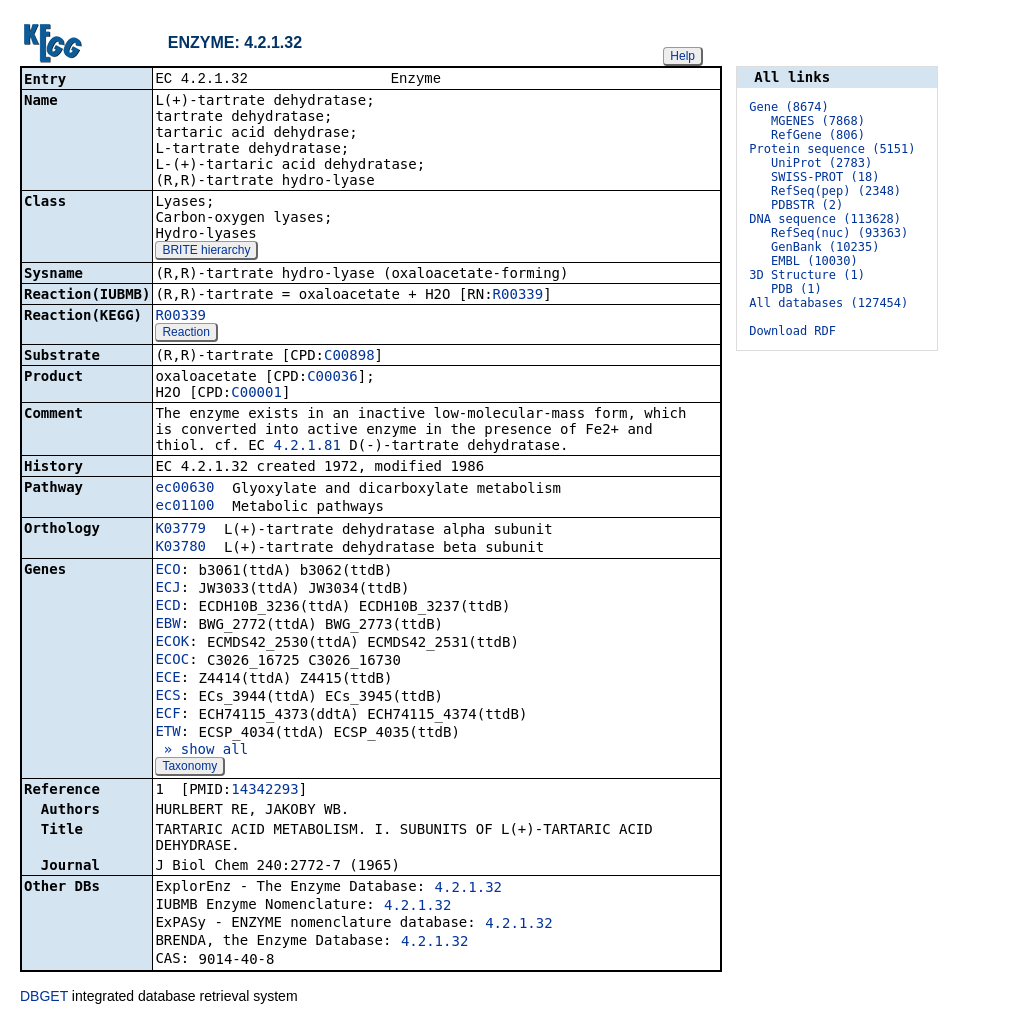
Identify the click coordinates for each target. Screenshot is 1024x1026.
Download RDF (792, 331)
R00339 (518, 296)
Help (682, 56)
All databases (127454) (828, 303)
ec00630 (184, 489)
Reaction (185, 334)
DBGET (44, 998)
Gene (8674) (788, 107)
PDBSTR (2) (807, 205)
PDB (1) (796, 289)
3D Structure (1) (807, 275)
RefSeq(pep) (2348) (836, 191)
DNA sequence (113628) (825, 219)
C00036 (332, 378)
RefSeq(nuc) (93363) (839, 233)
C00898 (349, 357)
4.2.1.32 (468, 889)
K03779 (180, 530)
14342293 (264, 791)
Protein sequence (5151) (832, 149)
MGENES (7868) (818, 121)
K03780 (180, 548)
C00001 (256, 394)
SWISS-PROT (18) (825, 177)
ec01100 (184, 507)
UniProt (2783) (821, 163)
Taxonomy (189, 768)
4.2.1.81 (306, 447)
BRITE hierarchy (206, 252)
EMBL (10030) (814, 261)
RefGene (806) (818, 135)
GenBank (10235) (825, 247)
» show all (201, 751)
